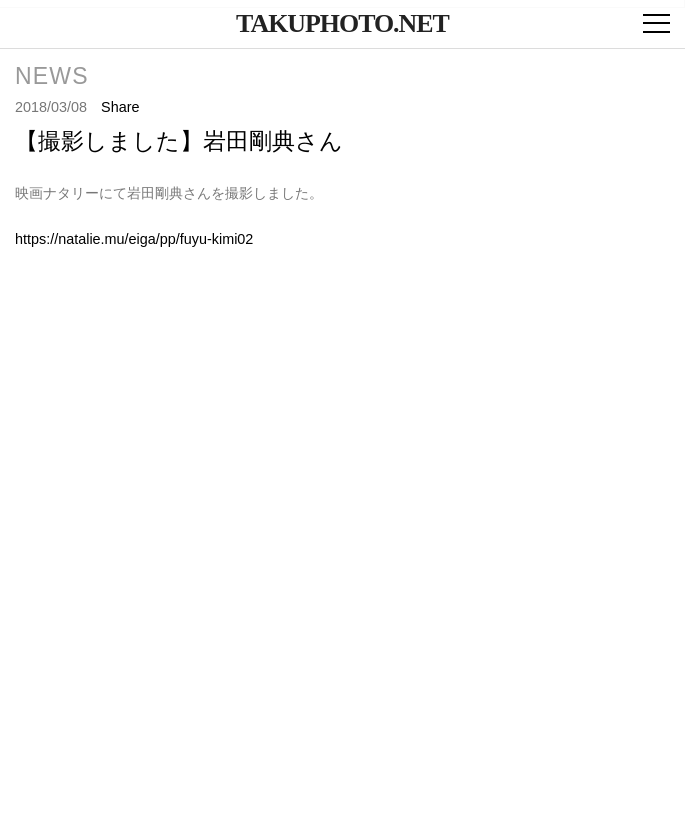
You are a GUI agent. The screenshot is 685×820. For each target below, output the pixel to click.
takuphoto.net (342, 23)
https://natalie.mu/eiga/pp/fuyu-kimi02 (134, 239)
